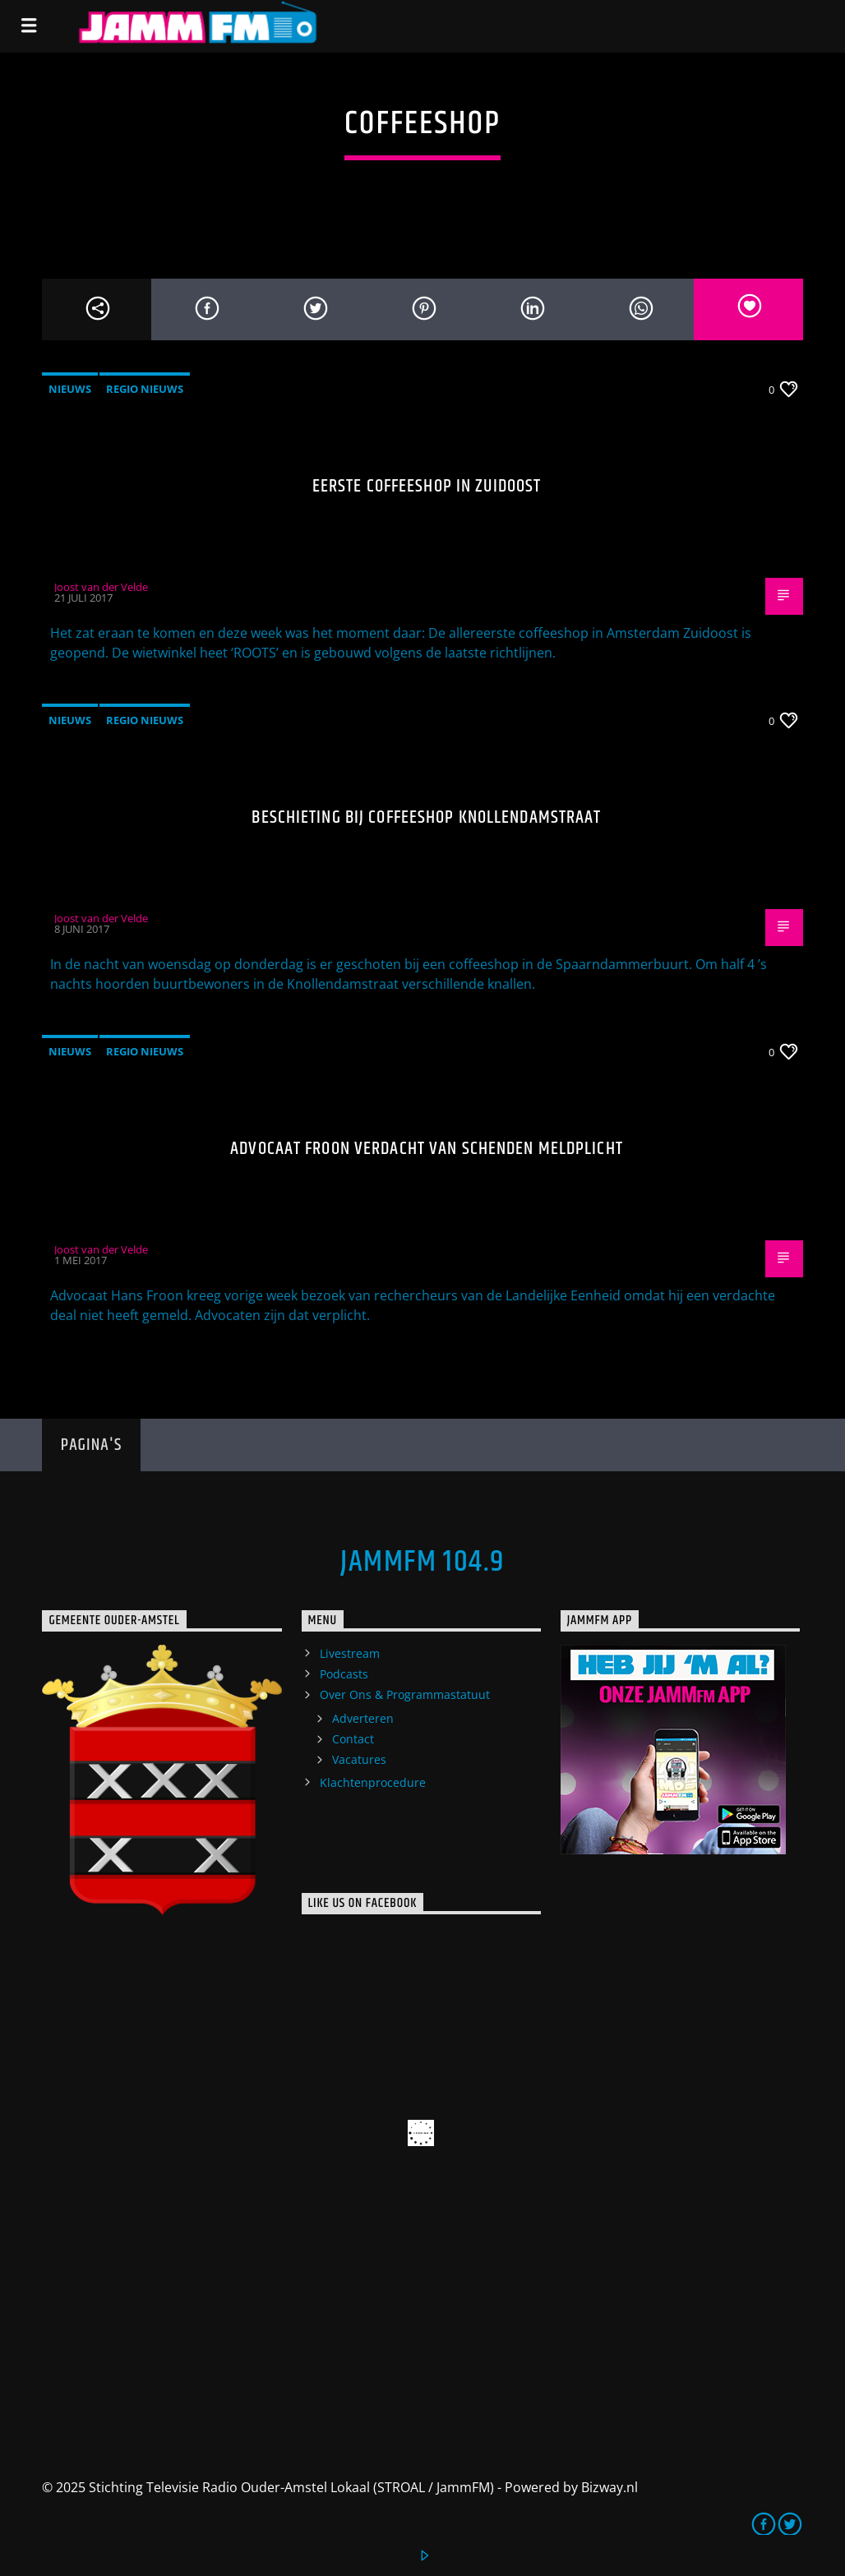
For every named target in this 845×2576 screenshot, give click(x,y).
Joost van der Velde (101, 586)
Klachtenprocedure (373, 1782)
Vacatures (359, 1759)
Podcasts (344, 1674)
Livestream (350, 1653)
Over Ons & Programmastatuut (405, 1694)
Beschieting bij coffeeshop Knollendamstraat (426, 817)
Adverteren (363, 1718)
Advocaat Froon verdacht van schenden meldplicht (426, 1148)
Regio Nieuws (144, 388)
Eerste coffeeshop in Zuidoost (426, 486)
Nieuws (69, 388)
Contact (353, 1739)
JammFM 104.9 (422, 1562)
